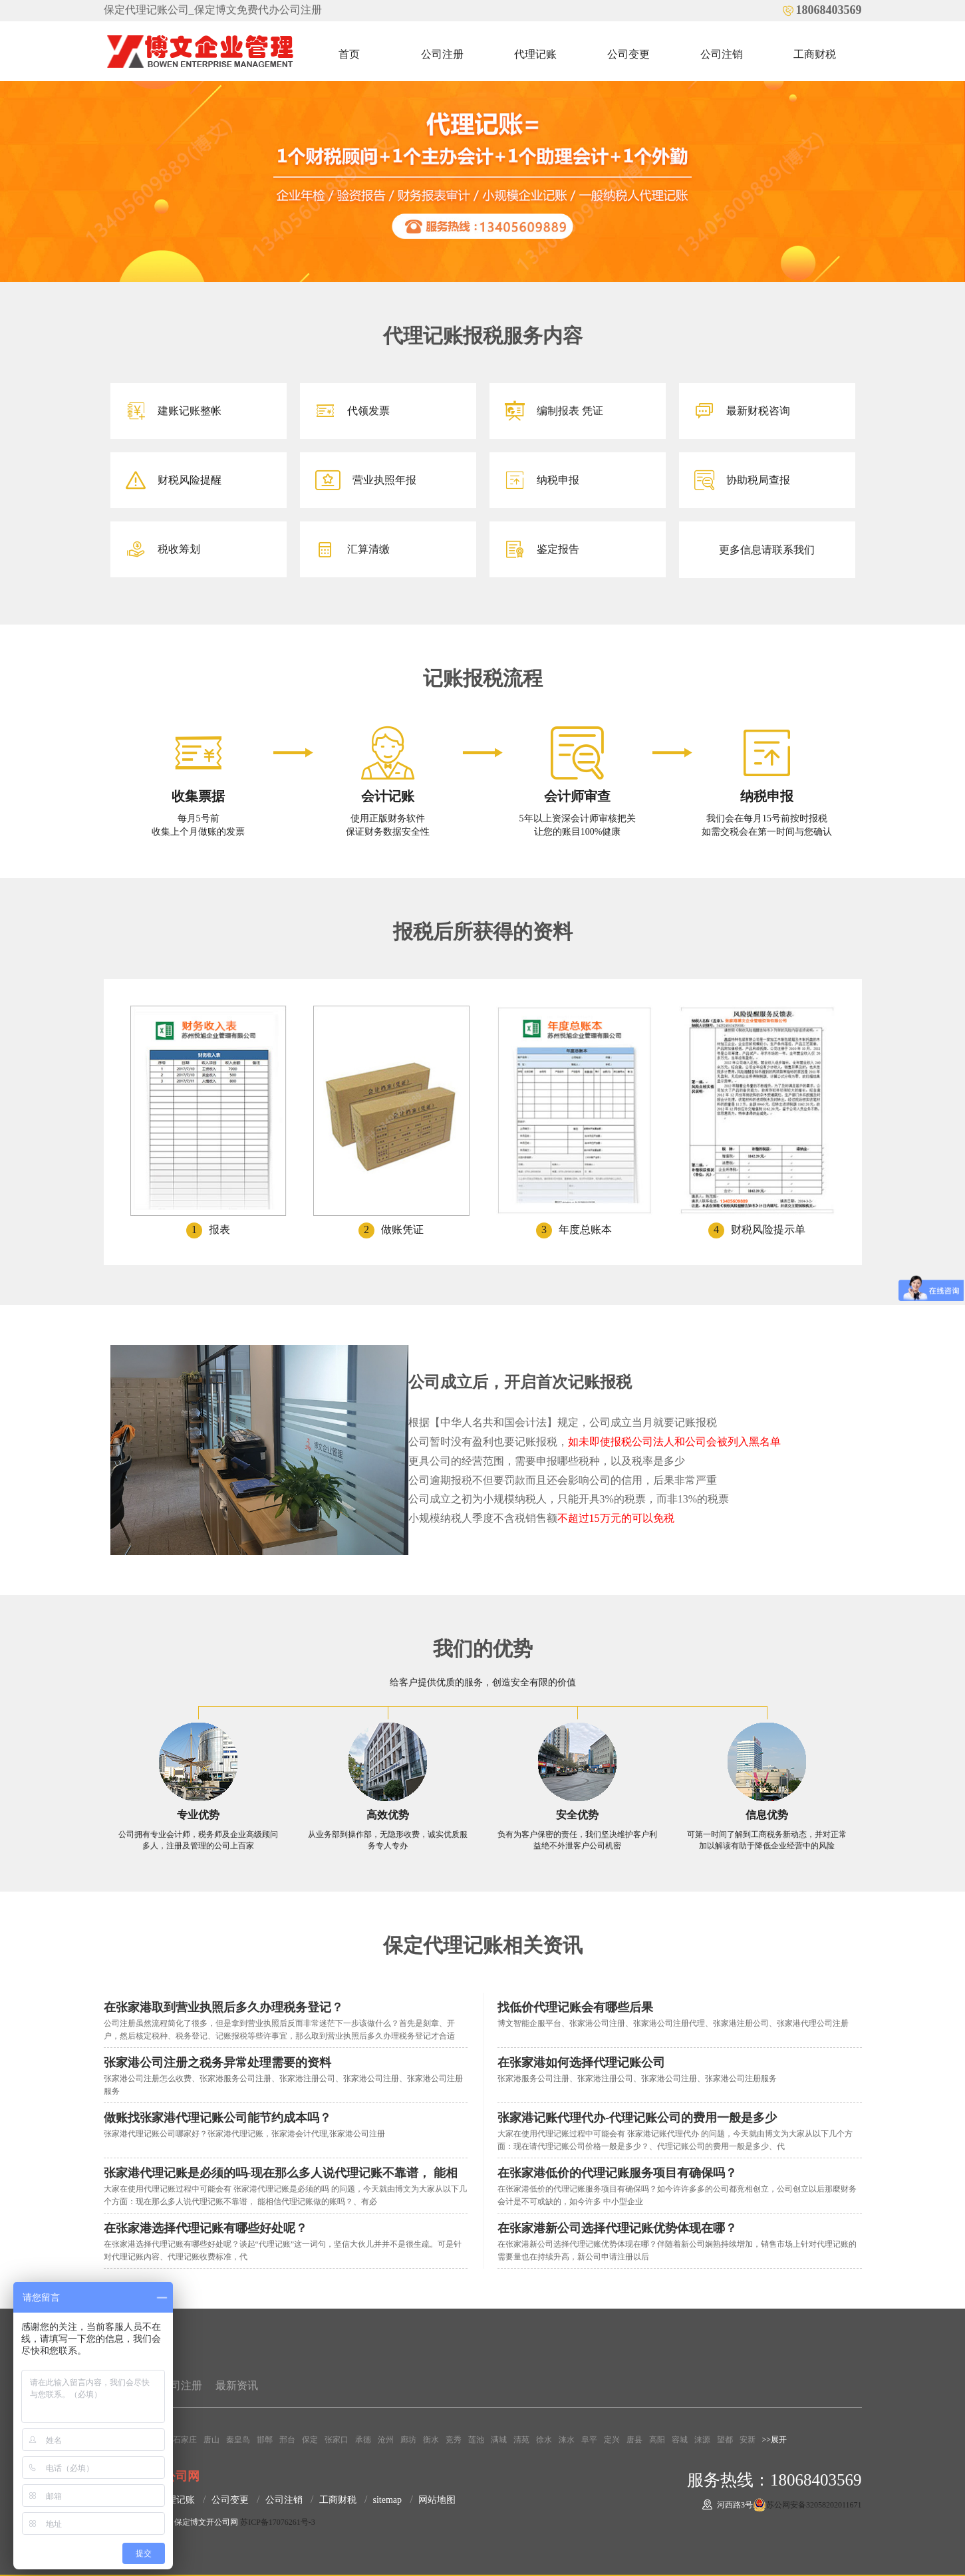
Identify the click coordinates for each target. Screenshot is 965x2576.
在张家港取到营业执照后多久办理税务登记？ (223, 2007)
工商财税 (814, 54)
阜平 (589, 2439)
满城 (499, 2439)
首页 (349, 54)
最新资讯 (236, 2385)
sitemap (387, 2500)
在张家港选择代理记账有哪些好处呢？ (205, 2228)
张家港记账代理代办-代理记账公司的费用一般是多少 (637, 2117)
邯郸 (265, 2439)
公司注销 (721, 54)
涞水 (567, 2439)
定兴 (612, 2439)
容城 (680, 2439)
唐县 (634, 2439)
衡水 (431, 2439)
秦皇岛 (238, 2439)
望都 (725, 2439)
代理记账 (535, 54)
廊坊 (408, 2439)
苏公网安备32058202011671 (814, 2504)
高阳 (657, 2439)
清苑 (521, 2439)
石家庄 (185, 2439)
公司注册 (442, 54)
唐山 (211, 2439)
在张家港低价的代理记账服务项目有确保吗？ (617, 2173)
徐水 (544, 2439)
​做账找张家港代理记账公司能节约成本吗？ (217, 2117)
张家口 (336, 2439)
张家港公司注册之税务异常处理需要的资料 (217, 2062)
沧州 (386, 2439)
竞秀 (454, 2439)
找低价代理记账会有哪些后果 (575, 2007)
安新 (748, 2439)
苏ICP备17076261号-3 (277, 2522)
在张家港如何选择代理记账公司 (581, 2062)
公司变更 (628, 54)
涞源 (702, 2439)
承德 (363, 2439)
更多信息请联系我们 (767, 549)
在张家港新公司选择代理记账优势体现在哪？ (617, 2228)
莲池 (476, 2439)
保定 (310, 2439)
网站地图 (437, 2500)
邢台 (287, 2439)
